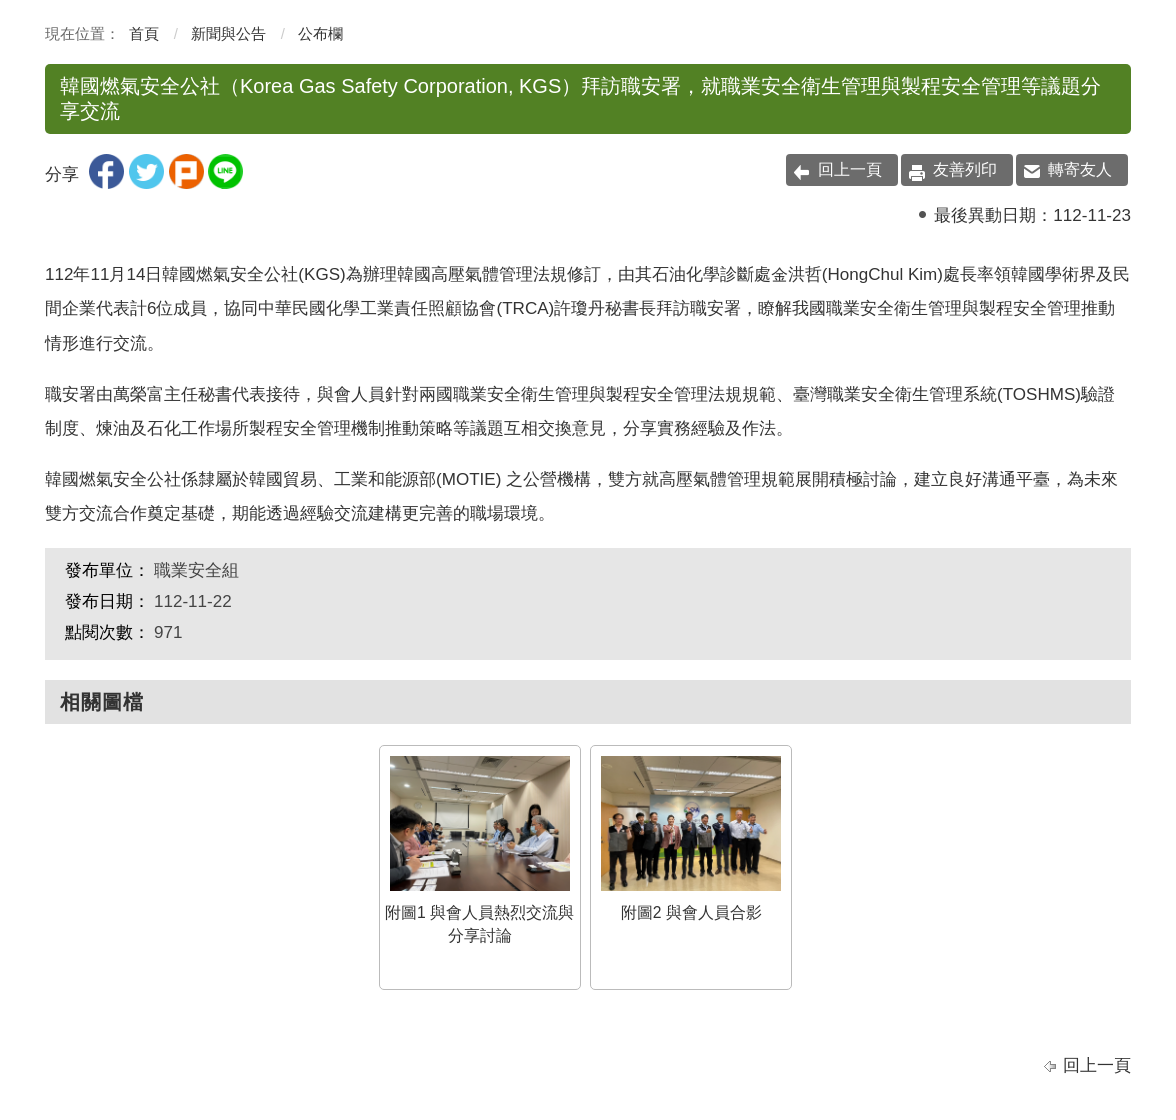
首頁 (144, 33)
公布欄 (320, 33)
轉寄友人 (1080, 169)
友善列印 (965, 169)
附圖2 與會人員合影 (691, 838)
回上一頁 (850, 169)
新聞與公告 (228, 33)
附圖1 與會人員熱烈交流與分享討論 (479, 850)
